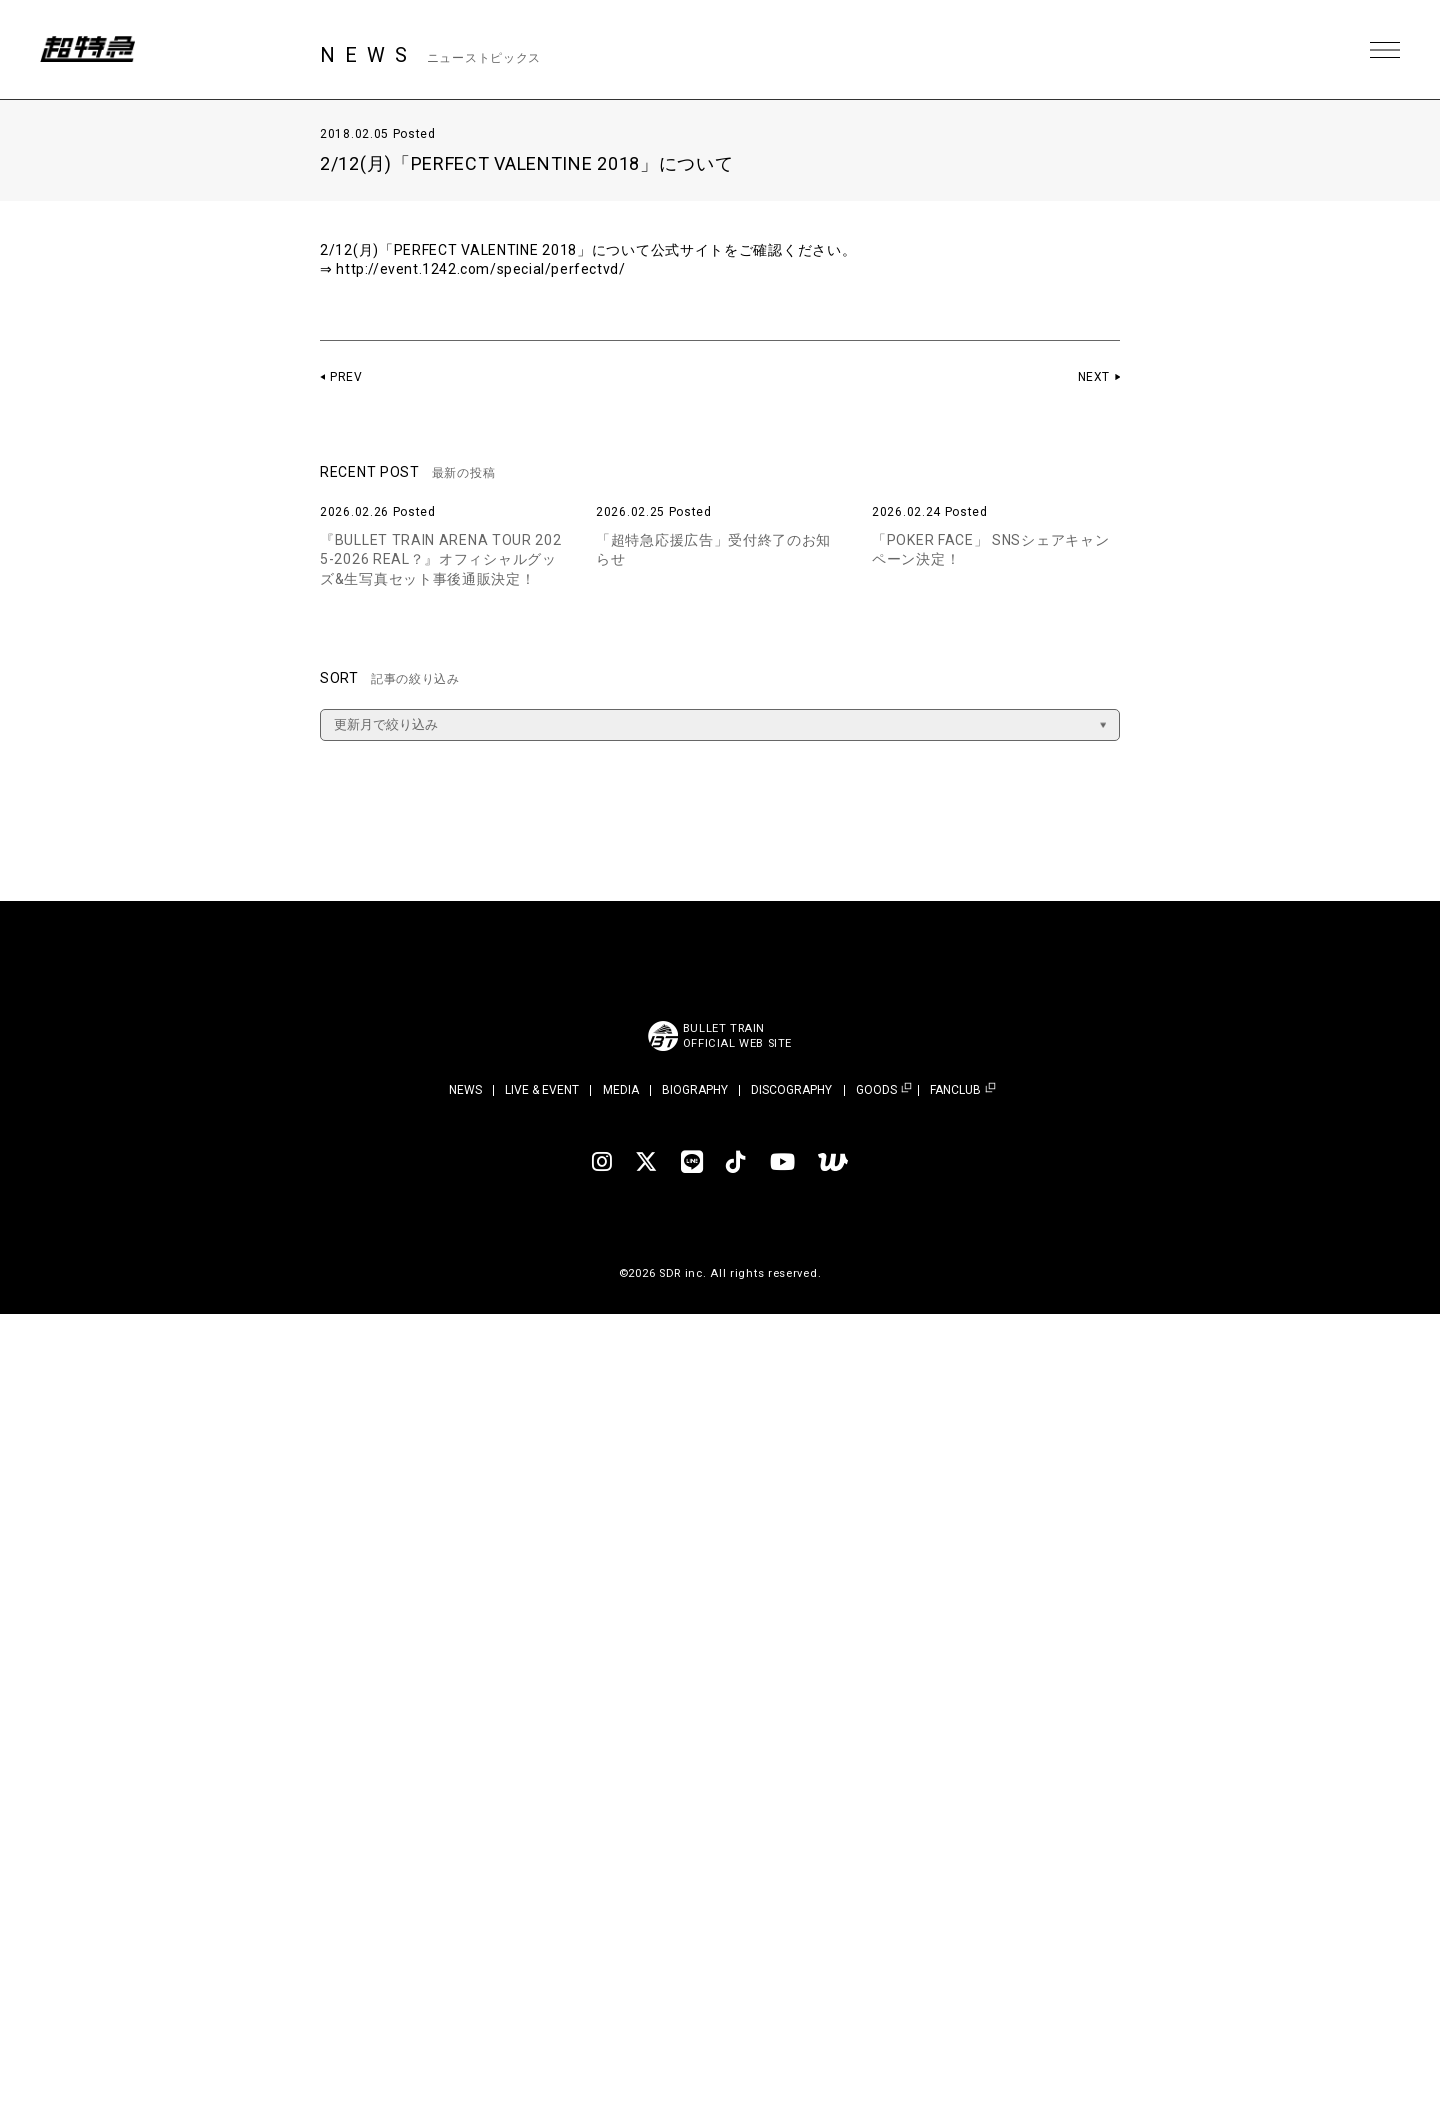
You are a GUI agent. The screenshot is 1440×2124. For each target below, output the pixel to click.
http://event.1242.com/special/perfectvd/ (482, 269)
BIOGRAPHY (695, 1090)
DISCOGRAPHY (791, 1090)
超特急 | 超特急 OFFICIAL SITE (90, 50)
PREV (346, 377)
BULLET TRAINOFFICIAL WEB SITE (737, 1036)
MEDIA (621, 1090)
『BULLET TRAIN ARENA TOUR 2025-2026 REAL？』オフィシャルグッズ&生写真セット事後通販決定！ (441, 559)
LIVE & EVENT (542, 1090)
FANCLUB (955, 1090)
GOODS (876, 1090)
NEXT (1093, 377)
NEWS (465, 1090)
